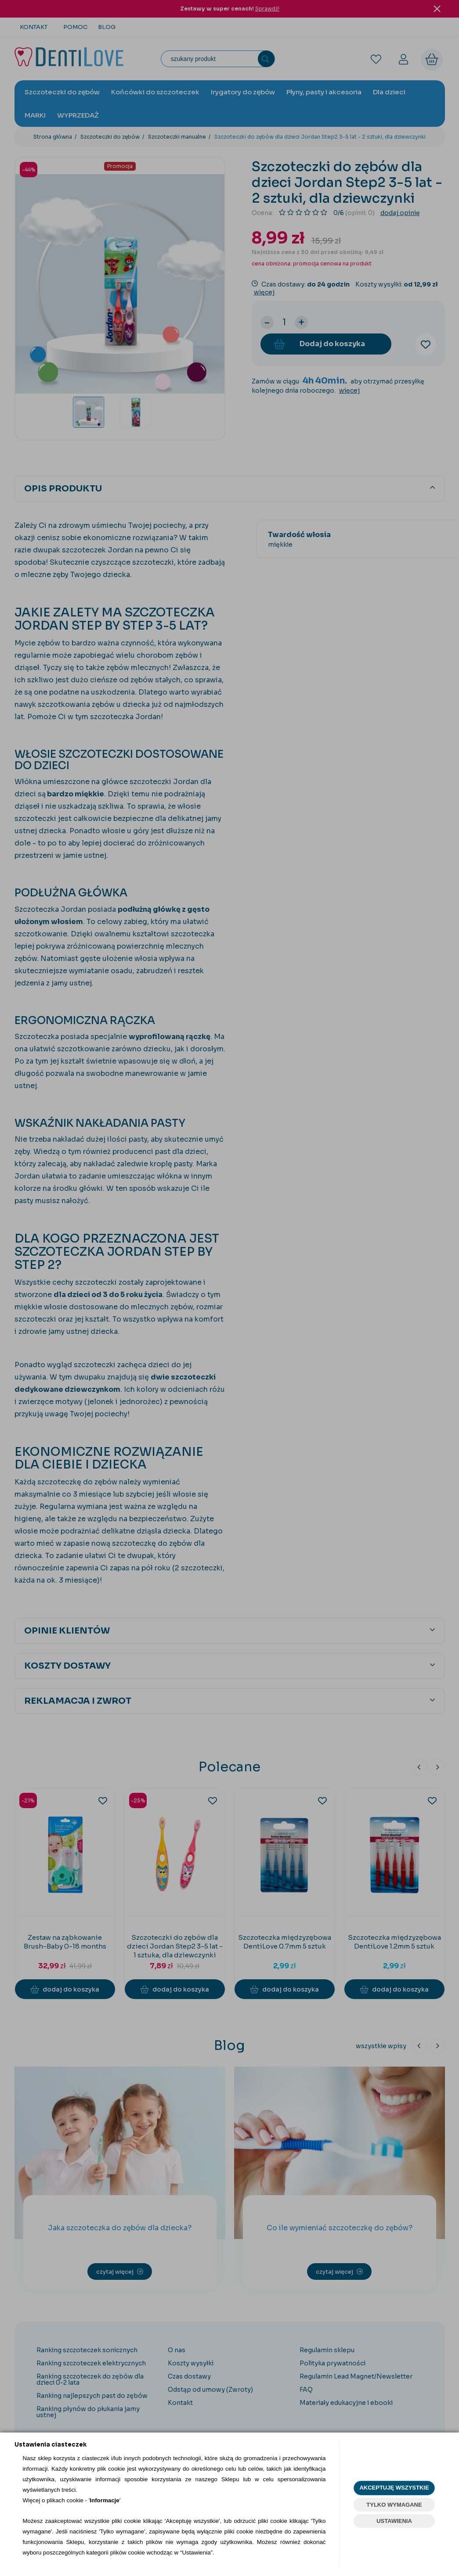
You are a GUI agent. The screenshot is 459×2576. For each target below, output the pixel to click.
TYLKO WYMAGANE (394, 2504)
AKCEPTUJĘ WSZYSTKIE (394, 2487)
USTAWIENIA (394, 2521)
